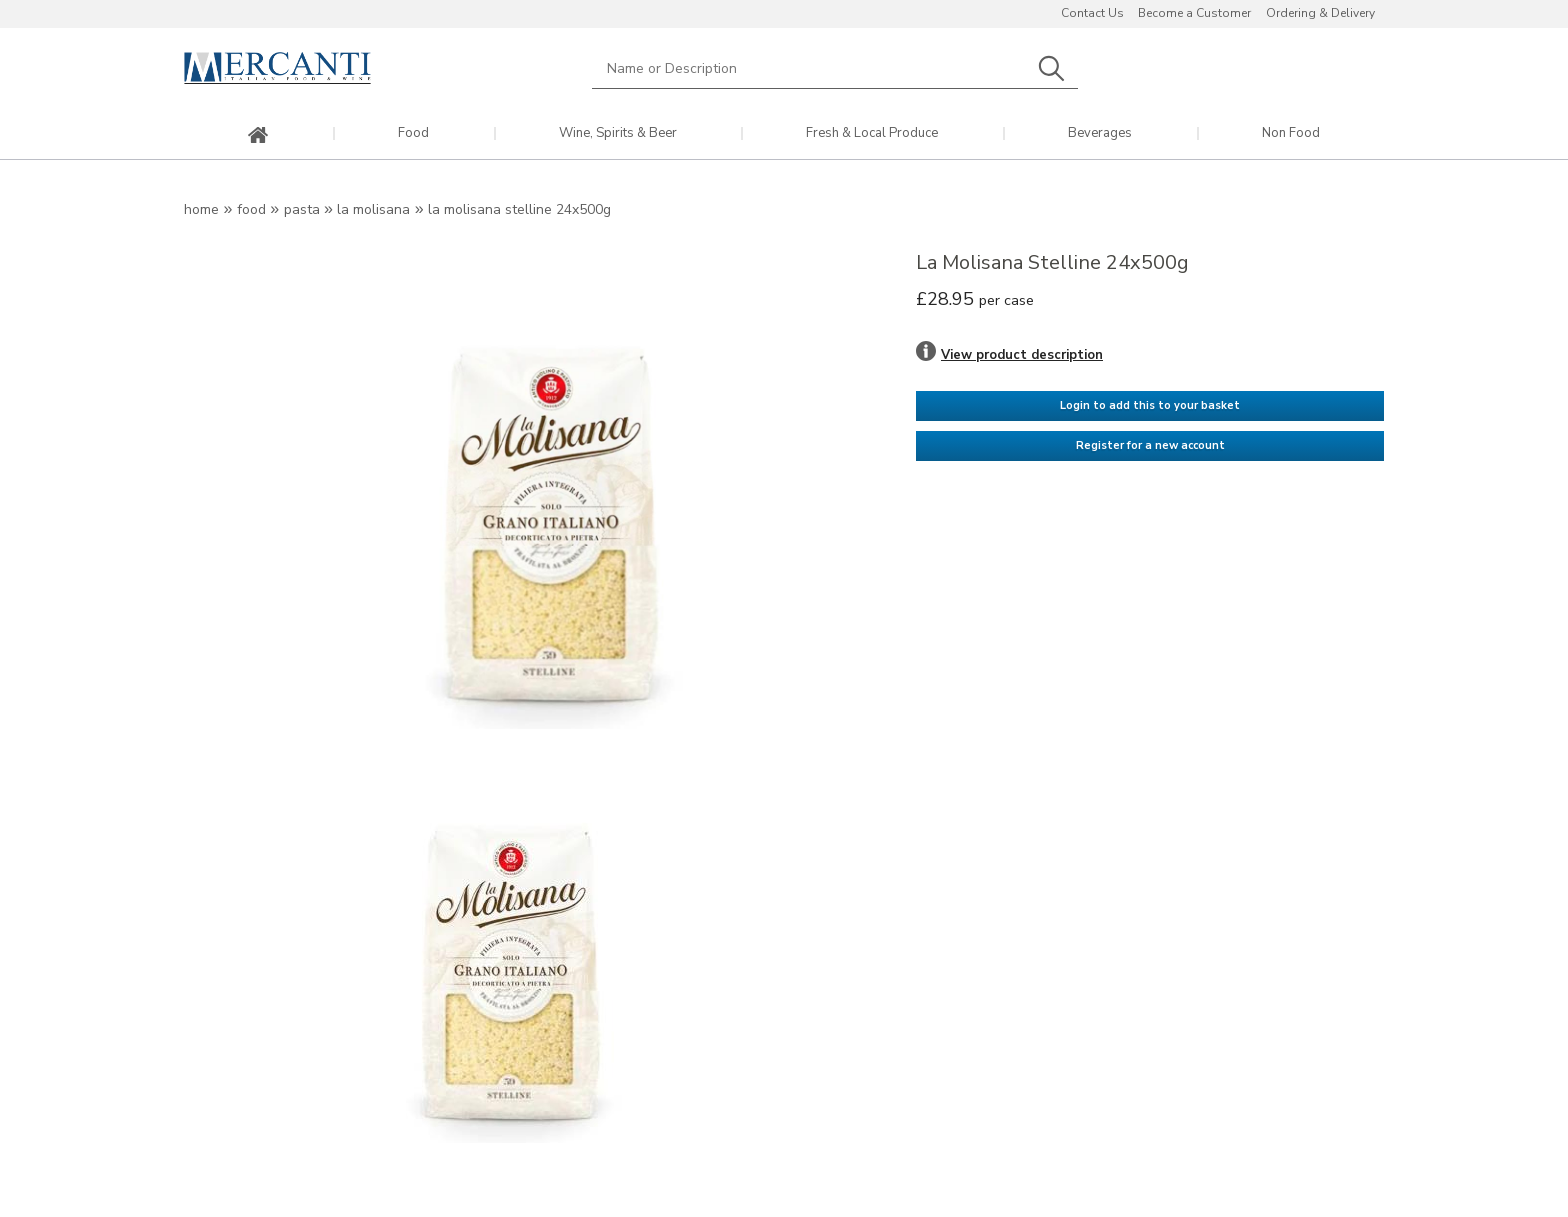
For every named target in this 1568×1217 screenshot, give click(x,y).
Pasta (302, 209)
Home (201, 209)
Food (413, 133)
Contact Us (1092, 13)
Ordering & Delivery (1320, 13)
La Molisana (373, 209)
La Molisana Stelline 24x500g (519, 209)
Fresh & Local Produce (872, 133)
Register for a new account (1150, 445)
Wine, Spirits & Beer (618, 133)
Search (1051, 68)
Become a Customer (1194, 13)
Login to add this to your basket (1150, 405)
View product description (1022, 355)
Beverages (1100, 133)
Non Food (1291, 133)
